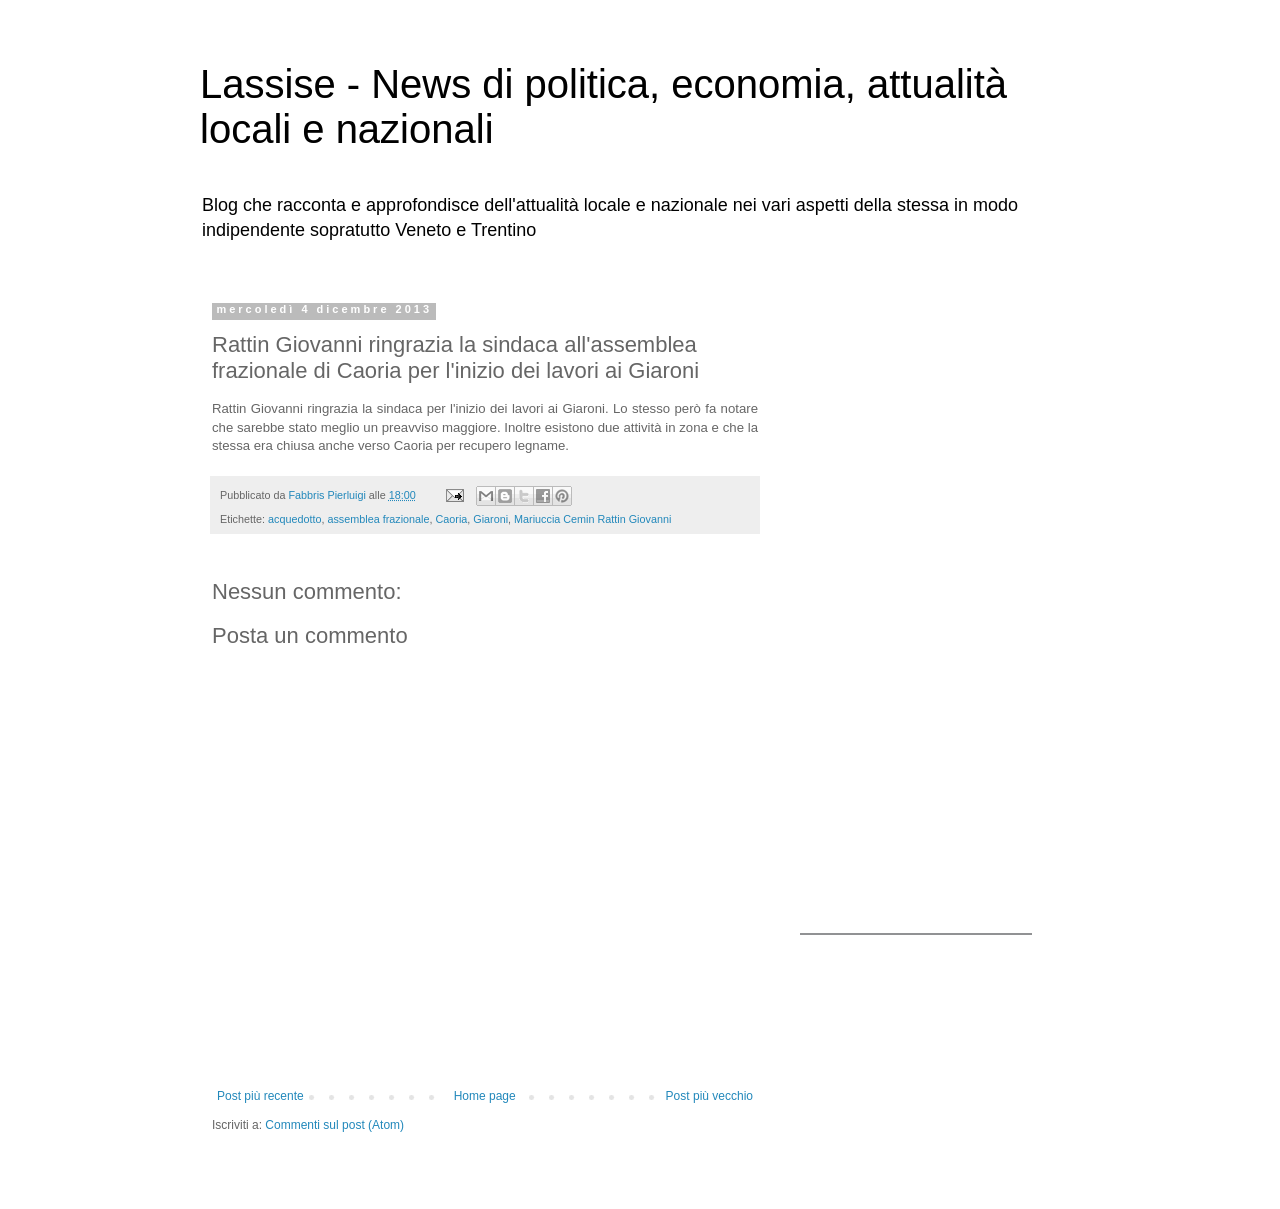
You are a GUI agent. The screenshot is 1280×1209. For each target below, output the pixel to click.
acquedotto (294, 519)
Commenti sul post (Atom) (334, 1125)
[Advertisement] (925, 603)
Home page (485, 1096)
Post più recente (260, 1096)
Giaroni (490, 519)
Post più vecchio (709, 1096)
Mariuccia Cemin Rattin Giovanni (592, 519)
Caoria (451, 519)
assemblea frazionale (378, 519)
